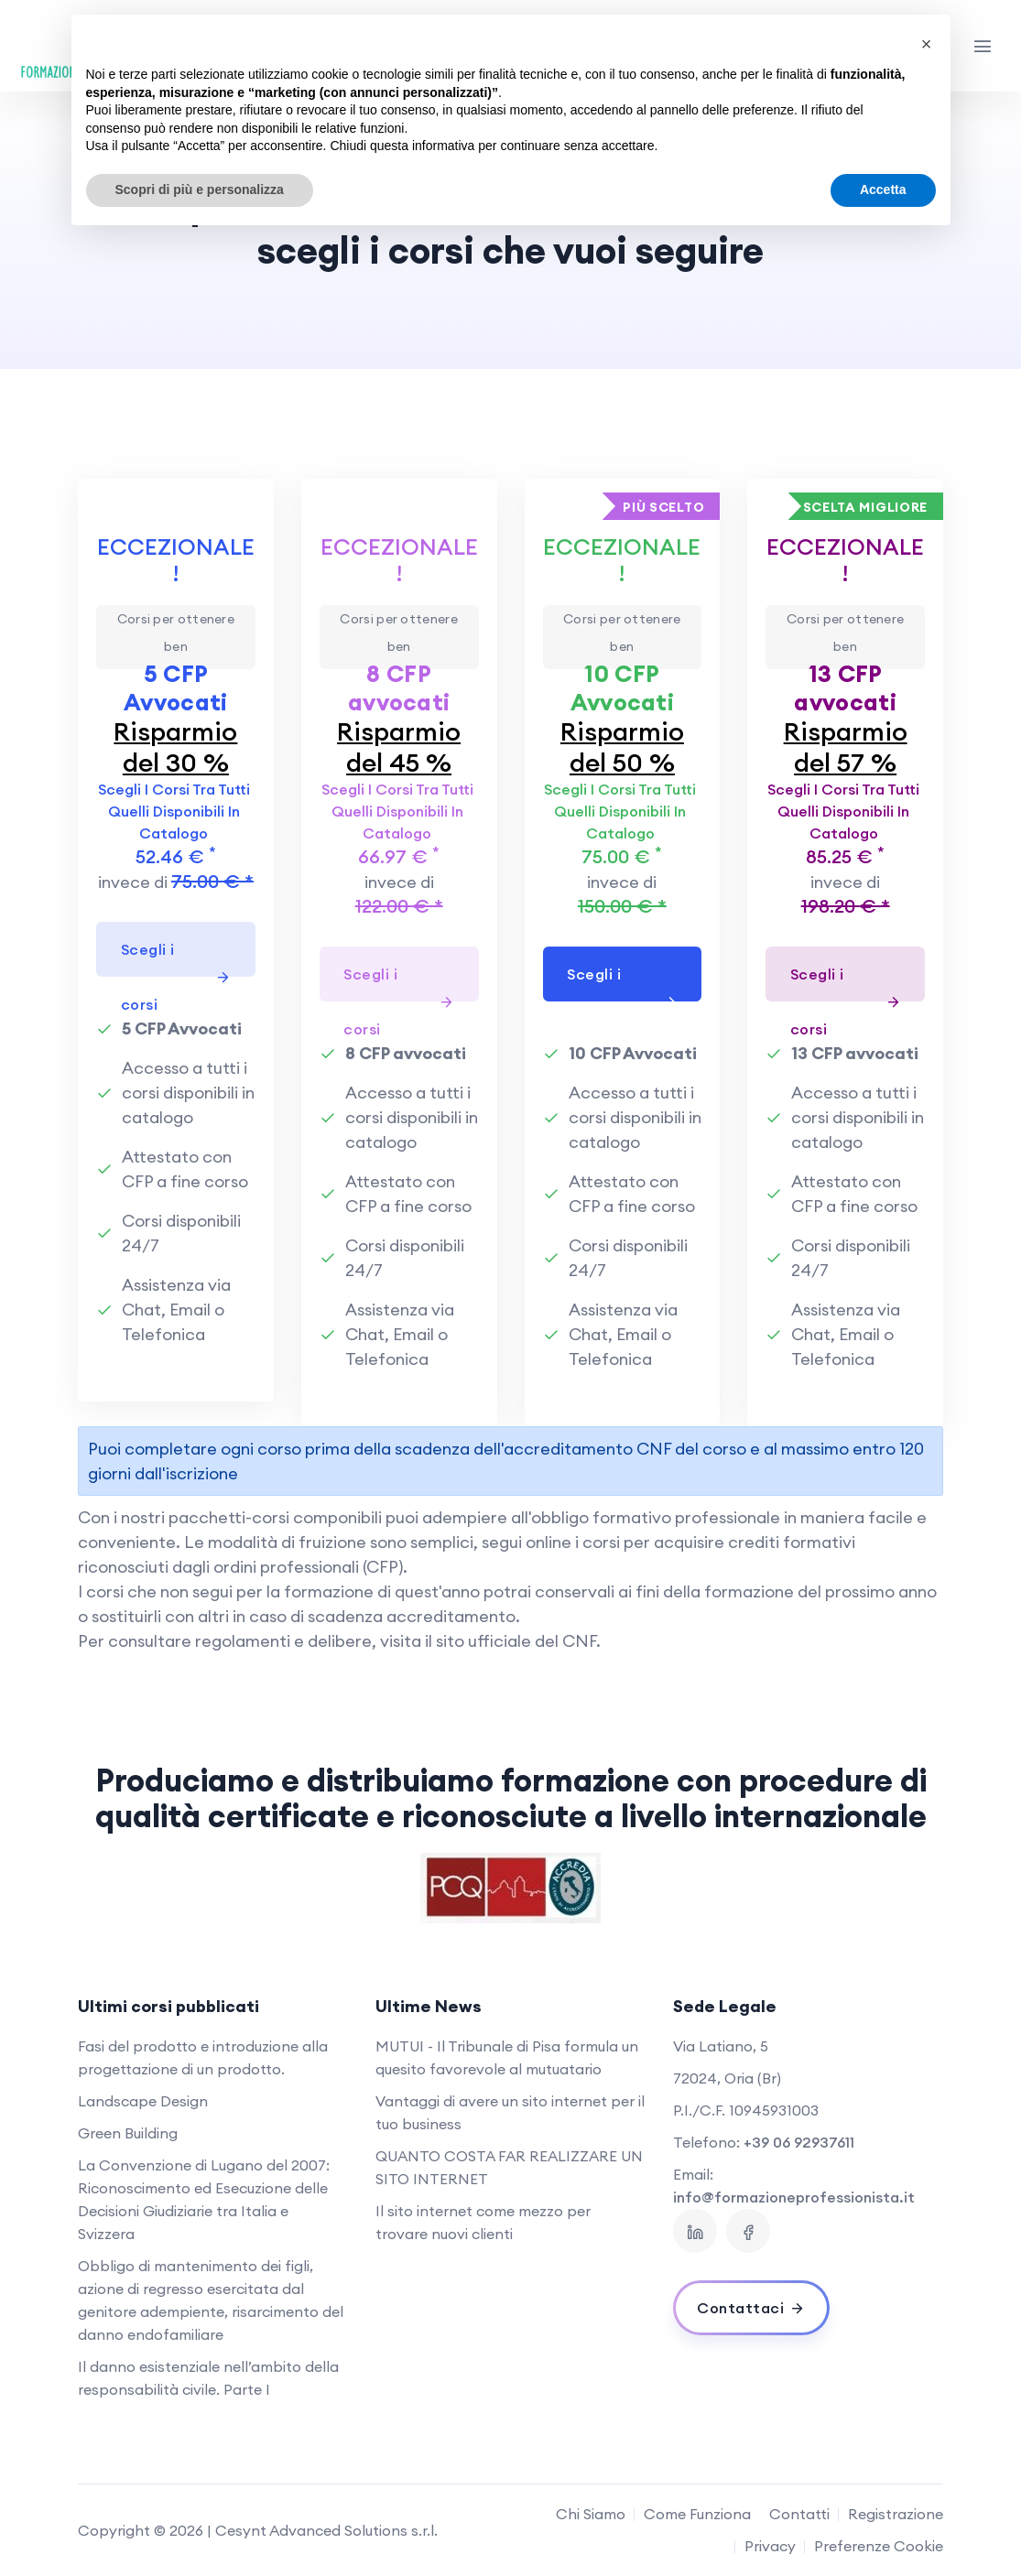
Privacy (770, 2546)
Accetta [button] (883, 189)
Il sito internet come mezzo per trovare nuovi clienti (483, 2222)
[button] (926, 44)
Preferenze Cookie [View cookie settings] (878, 2546)
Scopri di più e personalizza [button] (199, 189)
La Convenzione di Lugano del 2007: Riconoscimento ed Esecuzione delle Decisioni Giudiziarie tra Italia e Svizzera (204, 2199)
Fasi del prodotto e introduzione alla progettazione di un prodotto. (203, 2057)
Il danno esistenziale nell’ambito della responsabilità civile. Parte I (208, 2377)
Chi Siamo (590, 2514)
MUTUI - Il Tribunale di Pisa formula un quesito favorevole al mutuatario (506, 2057)
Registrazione (895, 2514)
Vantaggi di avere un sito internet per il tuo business (510, 2112)
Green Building (128, 2133)
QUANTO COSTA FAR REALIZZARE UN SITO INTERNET (509, 2167)
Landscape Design (143, 2101)
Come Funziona (697, 2514)
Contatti (799, 2514)
